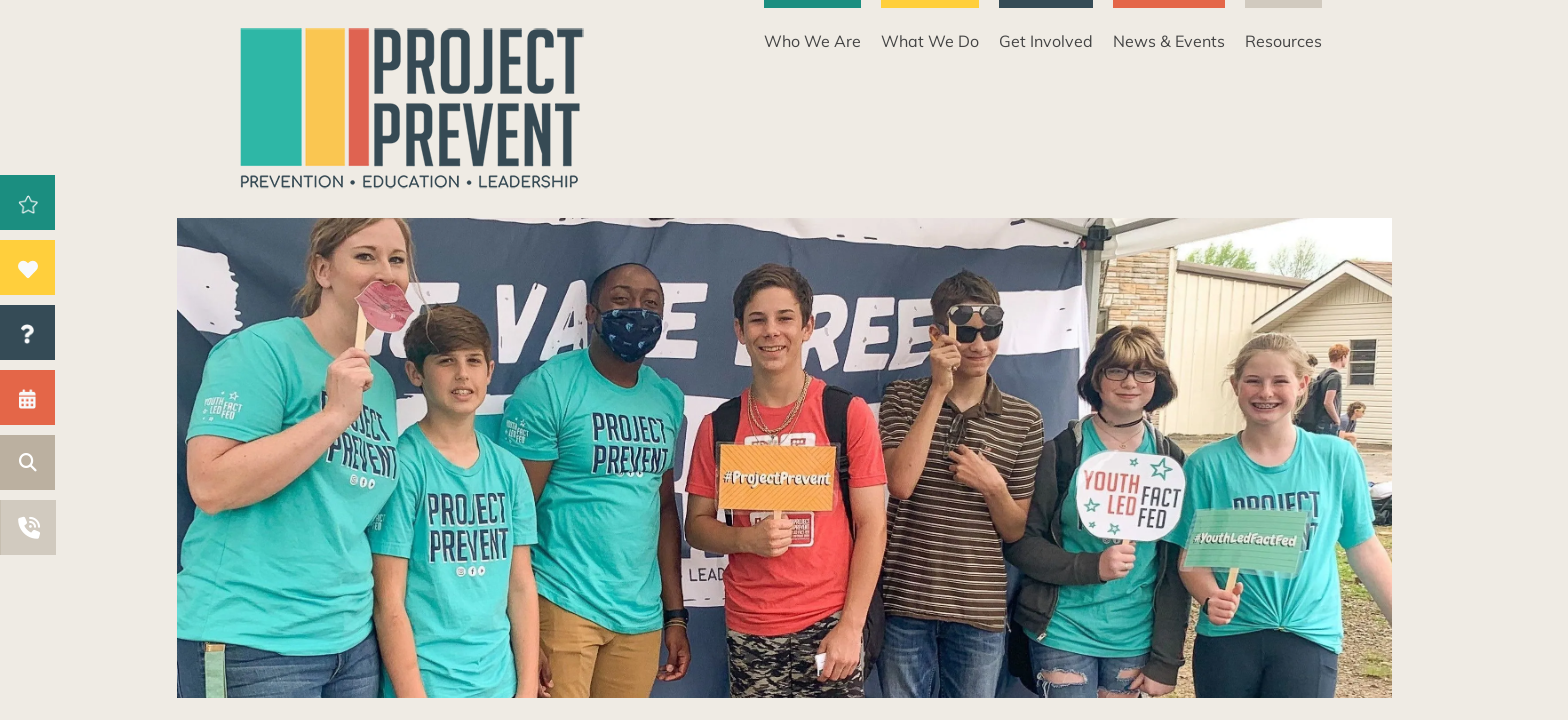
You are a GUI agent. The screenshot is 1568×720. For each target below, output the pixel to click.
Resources (1283, 41)
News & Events (1169, 41)
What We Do (930, 41)
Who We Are (812, 41)
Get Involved (1046, 41)
